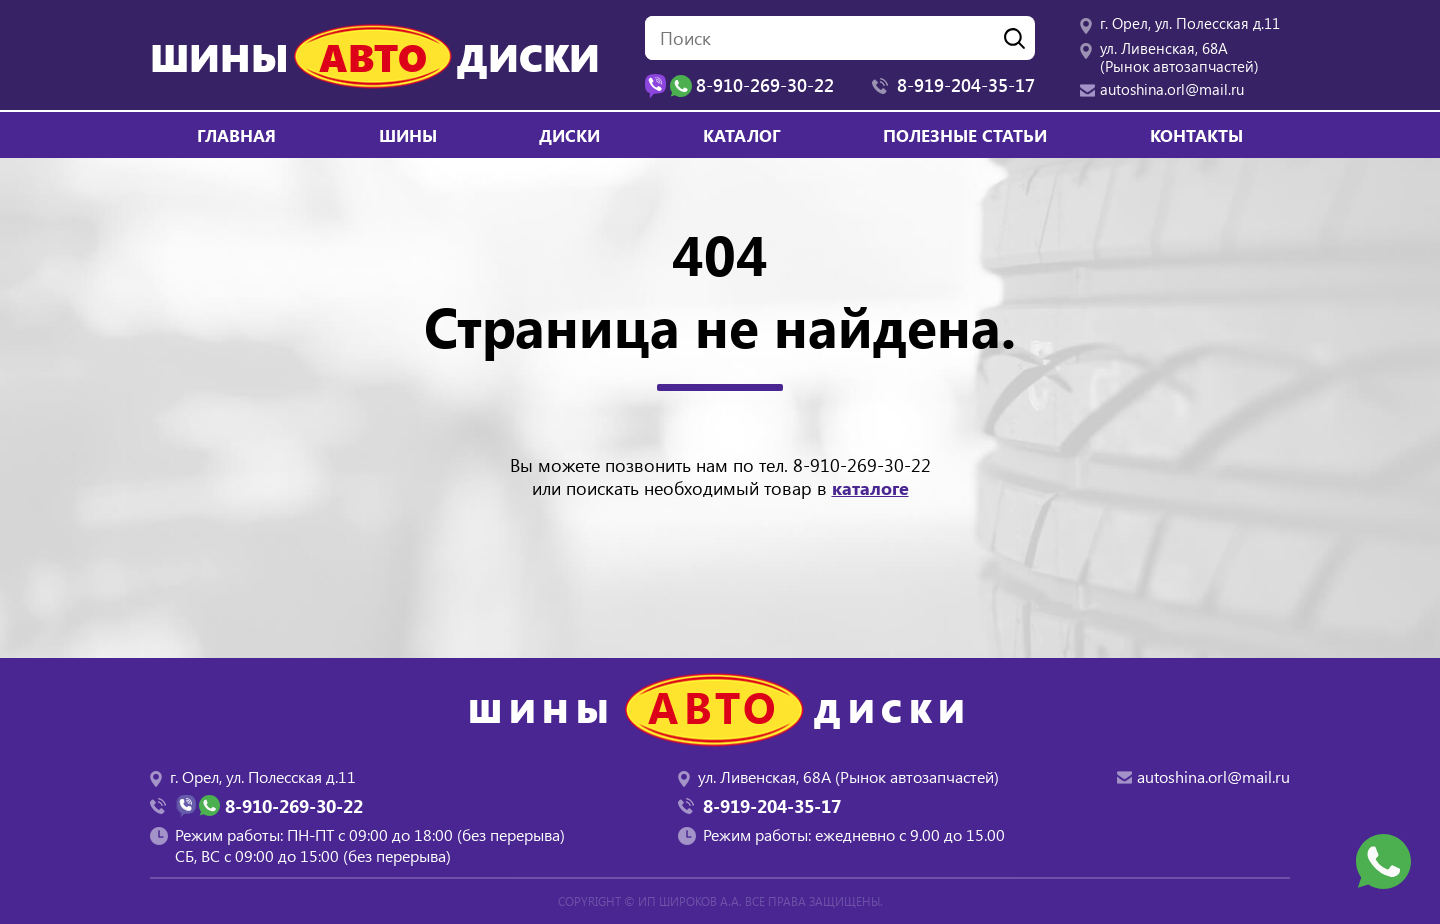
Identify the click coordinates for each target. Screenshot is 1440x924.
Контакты (1196, 135)
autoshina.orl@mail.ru (1172, 89)
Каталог (742, 135)
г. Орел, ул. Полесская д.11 (1190, 23)
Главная (236, 135)
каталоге (870, 488)
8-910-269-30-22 (862, 465)
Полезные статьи (965, 135)
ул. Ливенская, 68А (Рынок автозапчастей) (1179, 57)
